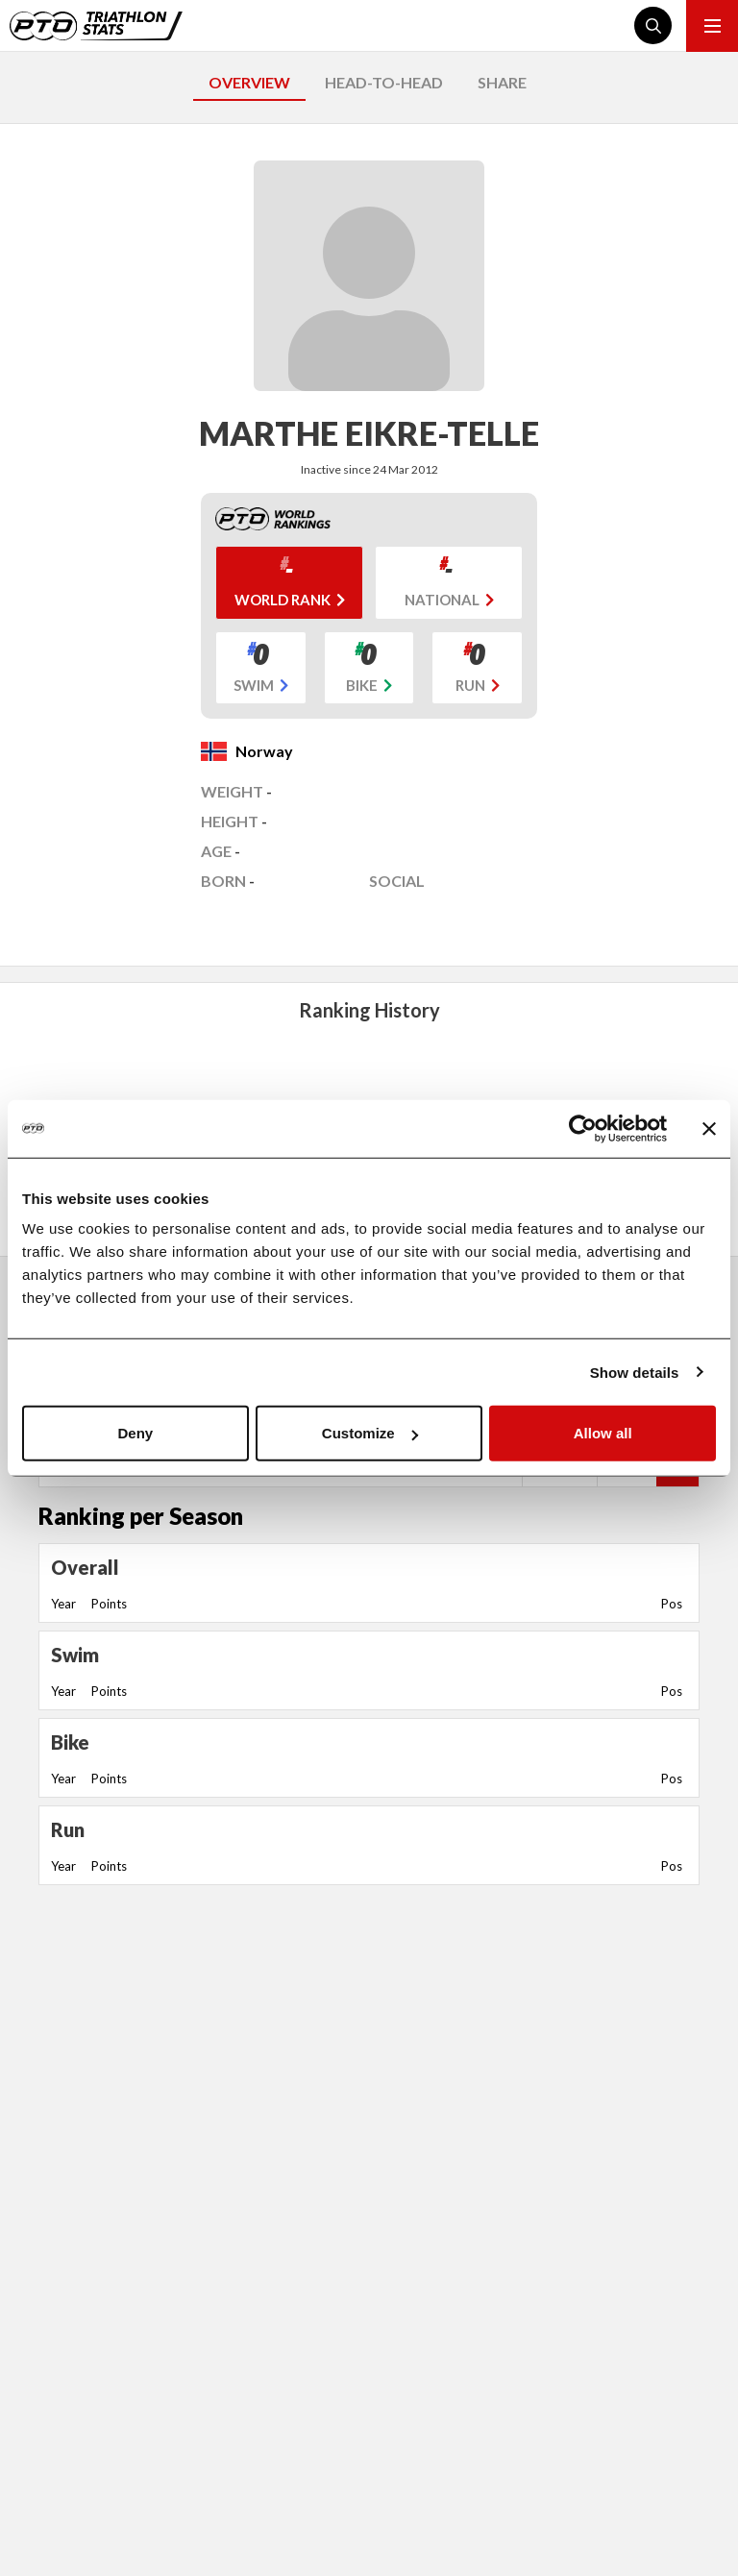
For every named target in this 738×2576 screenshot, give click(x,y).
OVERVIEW (249, 82)
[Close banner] (709, 1128)
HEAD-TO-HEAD (384, 82)
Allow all (603, 1433)
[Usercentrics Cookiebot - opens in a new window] (583, 1128)
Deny (135, 1433)
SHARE (502, 82)
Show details (634, 1371)
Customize (370, 1433)
